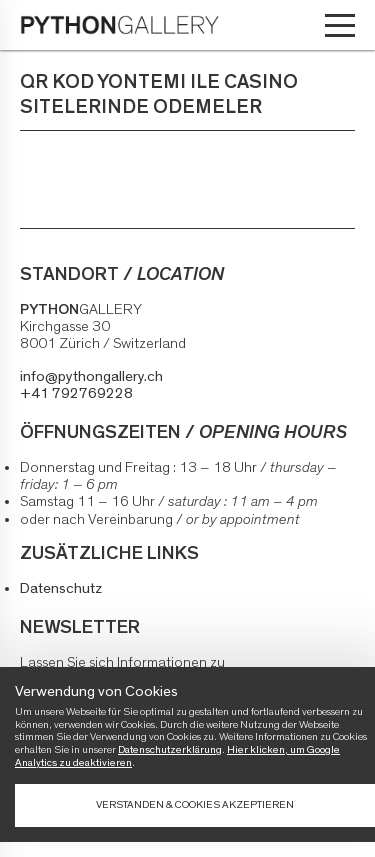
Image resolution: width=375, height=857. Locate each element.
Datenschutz (61, 588)
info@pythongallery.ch (91, 376)
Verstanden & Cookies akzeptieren (195, 804)
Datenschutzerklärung (170, 749)
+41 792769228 (76, 393)
